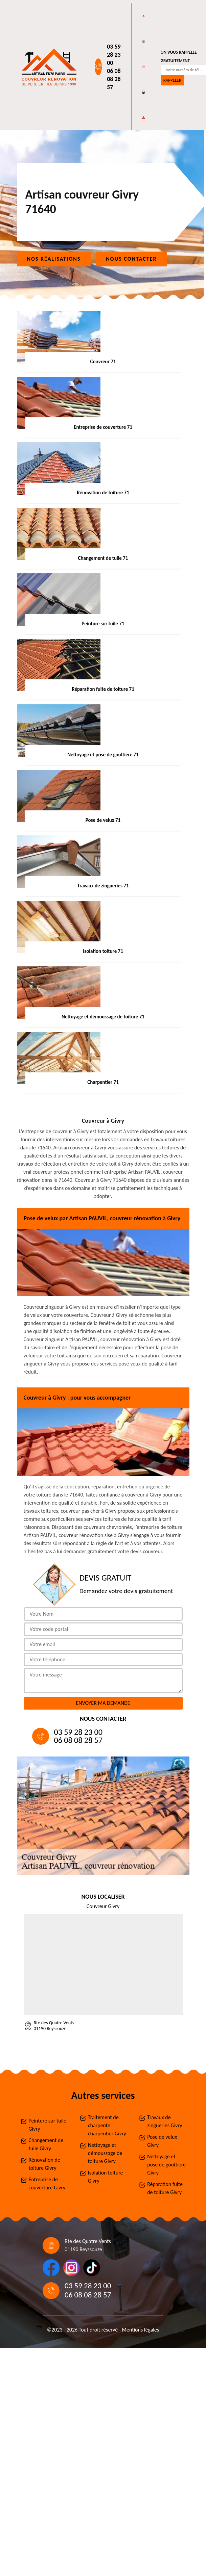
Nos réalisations (54, 259)
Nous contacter (131, 259)
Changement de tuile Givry (46, 2144)
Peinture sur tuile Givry (47, 2124)
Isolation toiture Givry (105, 2176)
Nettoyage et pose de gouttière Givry (166, 2164)
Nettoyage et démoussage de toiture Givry (105, 2153)
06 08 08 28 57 (114, 79)
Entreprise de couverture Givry (47, 2183)
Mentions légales (140, 2329)
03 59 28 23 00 (114, 55)
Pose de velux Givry (162, 2141)
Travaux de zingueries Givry (164, 2121)
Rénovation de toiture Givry (44, 2164)
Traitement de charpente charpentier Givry (107, 2125)
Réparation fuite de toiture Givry (165, 2188)
